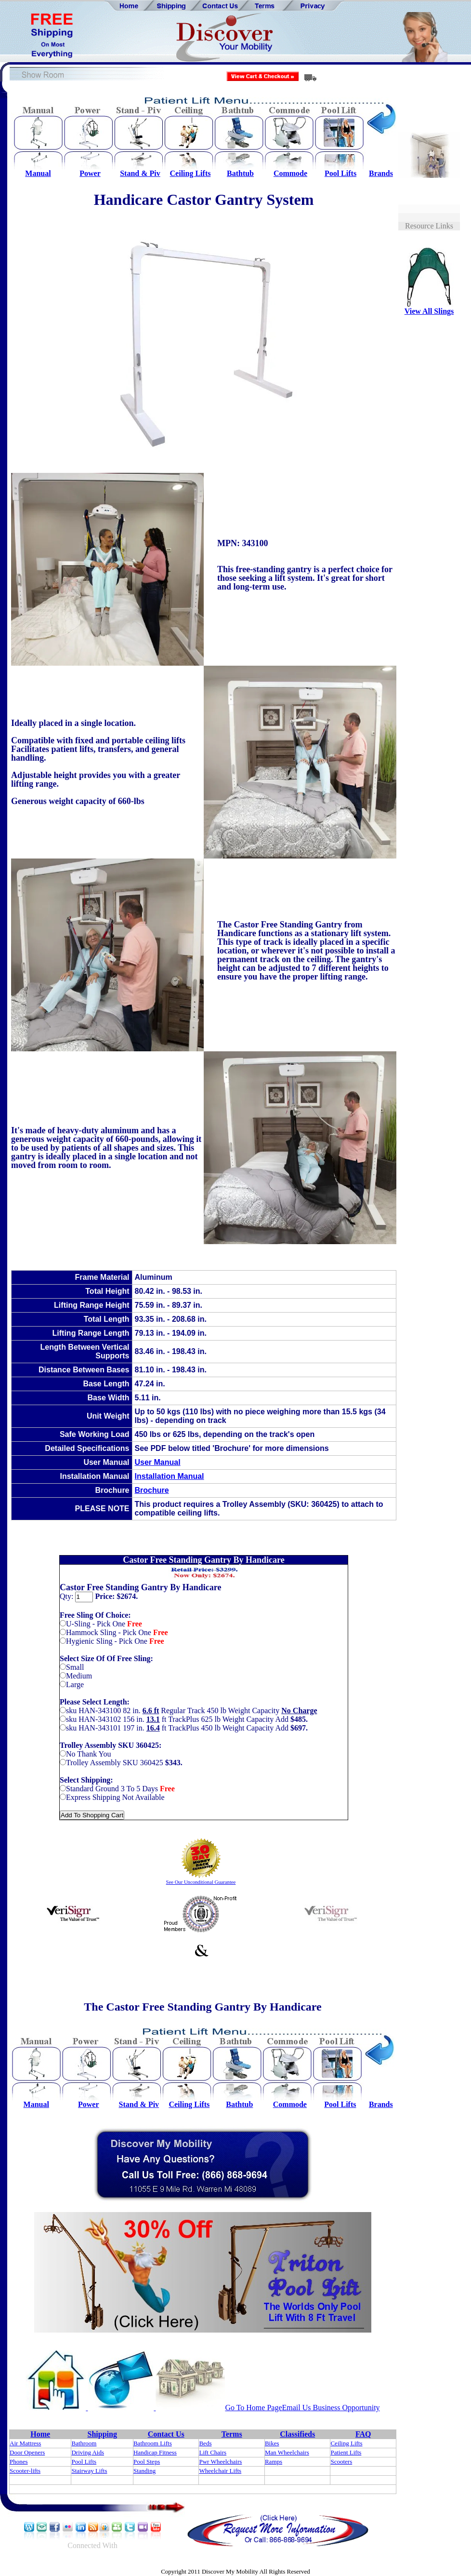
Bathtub (240, 173)
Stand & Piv (140, 173)
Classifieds (297, 2434)
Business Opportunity (345, 2407)
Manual (38, 173)
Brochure (152, 1490)
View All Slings (429, 311)
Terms (232, 2434)
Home (40, 2434)
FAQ (363, 2434)
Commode (290, 173)
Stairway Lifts (89, 2470)
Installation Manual (169, 1476)
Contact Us (166, 2434)
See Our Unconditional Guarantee (201, 1882)
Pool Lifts (340, 173)
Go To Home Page (253, 2407)
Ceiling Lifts (190, 173)
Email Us (296, 2407)
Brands (381, 173)
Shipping (102, 2434)
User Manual (158, 1462)
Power (90, 173)
